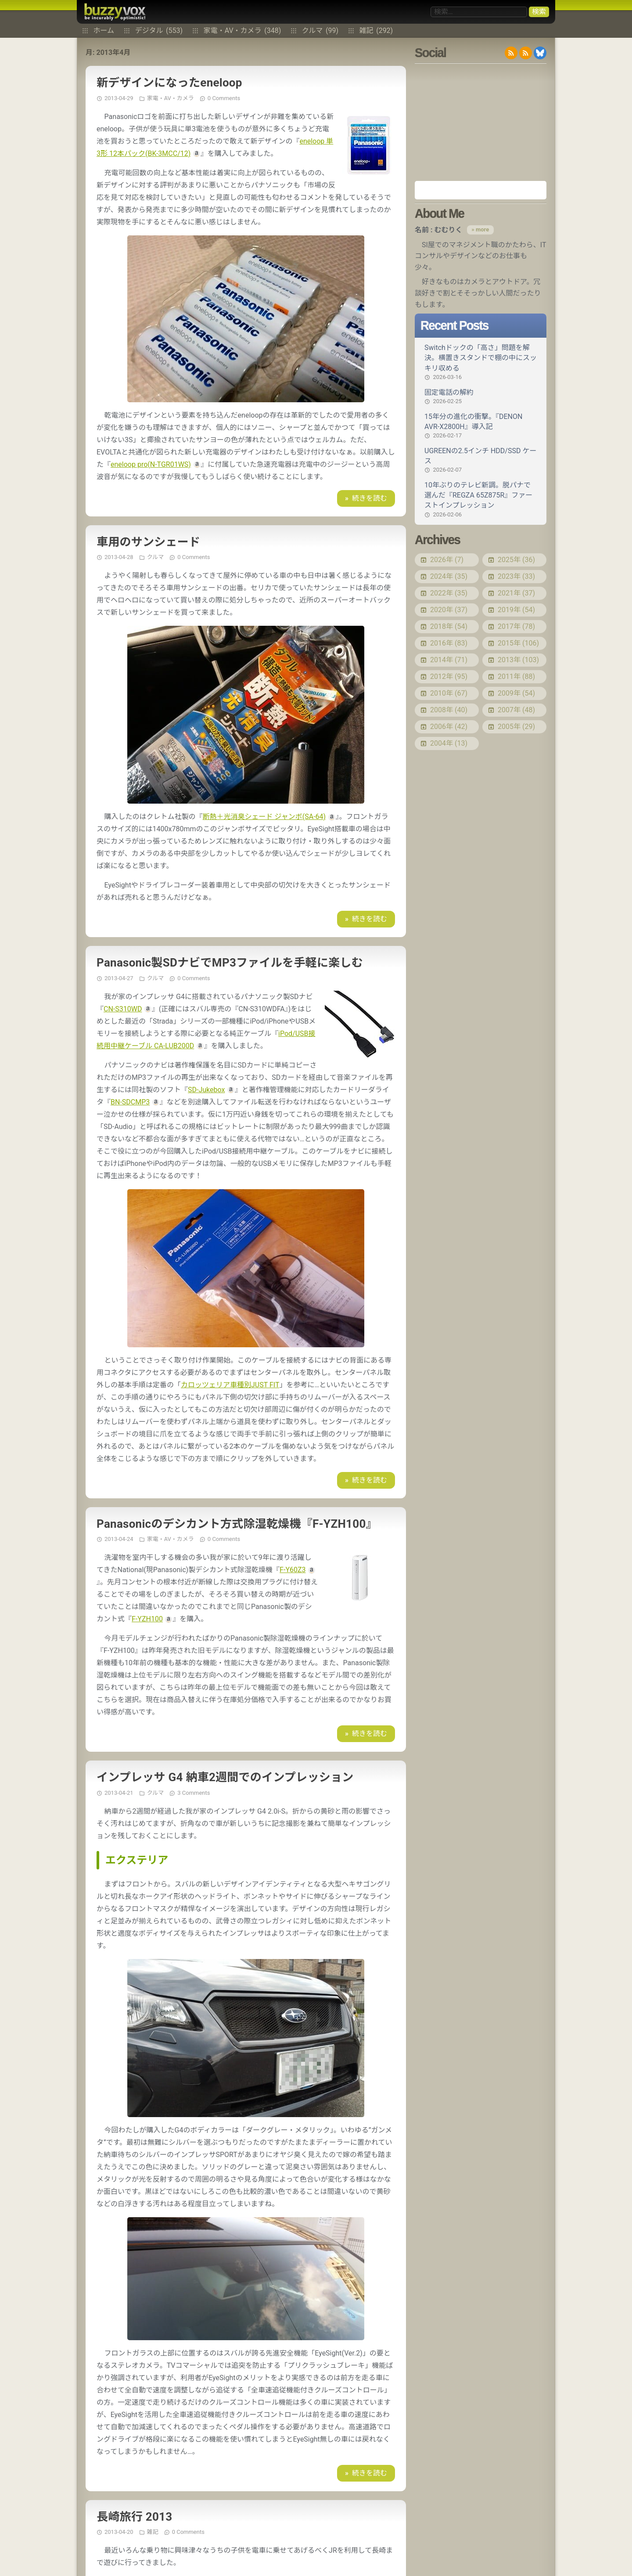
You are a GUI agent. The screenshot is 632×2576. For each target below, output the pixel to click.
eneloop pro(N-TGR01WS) (151, 464)
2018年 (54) (448, 626)
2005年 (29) (516, 726)
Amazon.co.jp (480, 190)
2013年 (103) (518, 660)
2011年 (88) (516, 676)
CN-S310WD (123, 1009)
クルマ (320, 31)
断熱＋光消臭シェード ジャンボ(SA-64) (264, 816)
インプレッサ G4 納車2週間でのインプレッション (225, 1777)
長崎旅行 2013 (134, 2516)
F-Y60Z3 (292, 1570)
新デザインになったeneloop (169, 82)
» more (480, 229)
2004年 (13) (448, 743)
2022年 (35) (448, 593)
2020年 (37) (448, 610)
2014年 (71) (448, 660)
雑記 (376, 31)
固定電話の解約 (480, 397)
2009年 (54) (516, 693)
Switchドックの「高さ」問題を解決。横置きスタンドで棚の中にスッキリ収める (480, 362)
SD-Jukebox (206, 1090)
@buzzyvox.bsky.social (540, 53)
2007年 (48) (516, 710)
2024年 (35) (448, 576)
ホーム (104, 31)
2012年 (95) (448, 676)
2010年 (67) (448, 693)
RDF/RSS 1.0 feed (525, 53)
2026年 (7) (446, 560)
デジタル (159, 31)
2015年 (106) (518, 643)
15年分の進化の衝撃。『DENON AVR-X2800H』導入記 (480, 426)
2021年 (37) (516, 593)
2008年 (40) (448, 710)
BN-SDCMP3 (130, 1102)
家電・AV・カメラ (242, 31)
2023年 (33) (516, 576)
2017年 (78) (516, 626)
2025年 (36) (516, 560)
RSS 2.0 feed (511, 53)
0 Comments (224, 98)
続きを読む (369, 498)
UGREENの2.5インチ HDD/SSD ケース (480, 460)
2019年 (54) (516, 610)
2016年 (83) (448, 643)
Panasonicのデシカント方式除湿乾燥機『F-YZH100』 (237, 1523)
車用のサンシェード (148, 541)
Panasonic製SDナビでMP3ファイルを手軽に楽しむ (230, 962)
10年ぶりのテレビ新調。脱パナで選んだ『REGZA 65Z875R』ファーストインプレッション (480, 500)
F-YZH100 (147, 1619)
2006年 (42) (448, 726)
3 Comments (193, 1792)
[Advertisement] (480, 122)
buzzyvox (115, 12)
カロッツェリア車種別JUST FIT (230, 1385)
